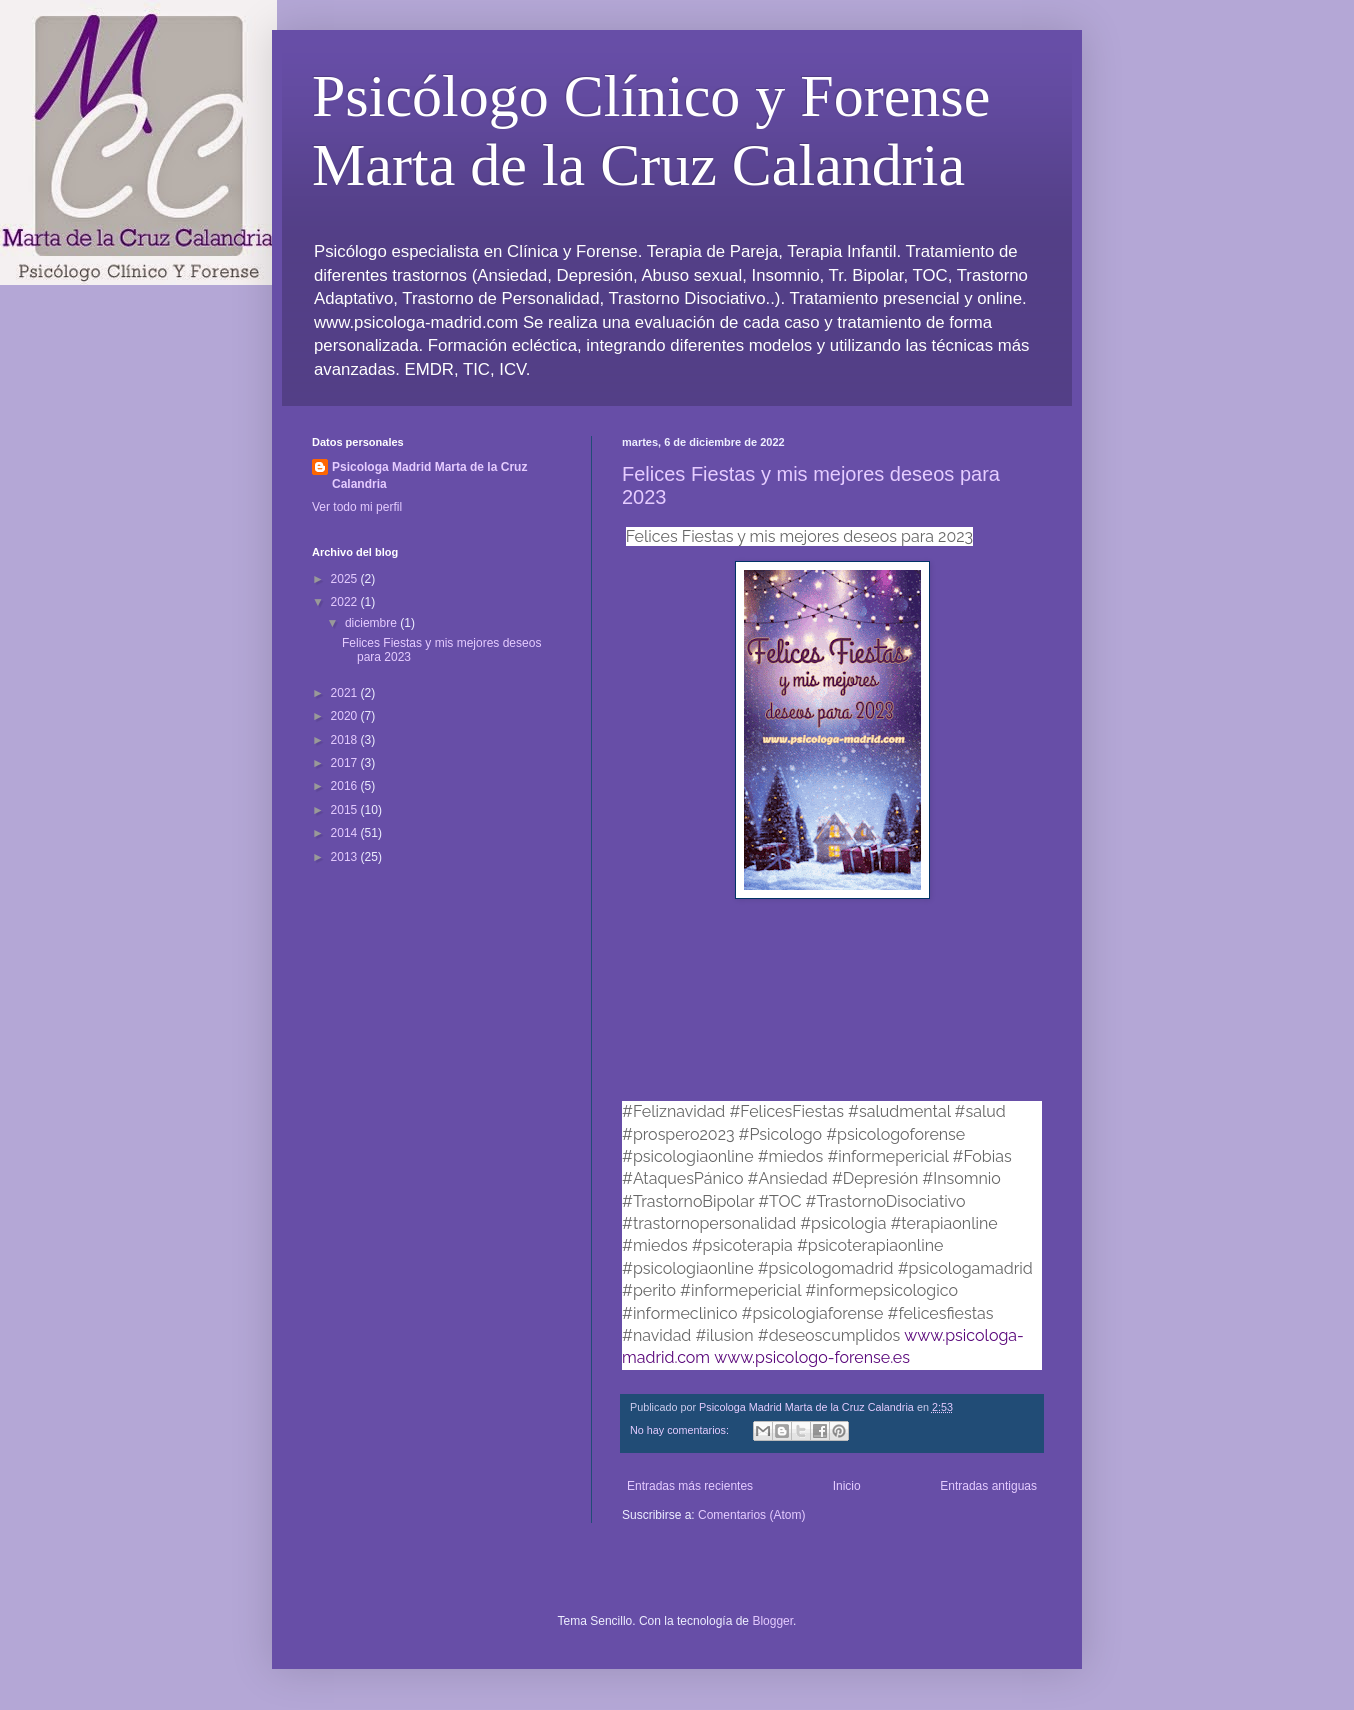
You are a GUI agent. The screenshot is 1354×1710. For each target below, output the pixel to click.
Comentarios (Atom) (751, 1515)
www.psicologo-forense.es (812, 1357)
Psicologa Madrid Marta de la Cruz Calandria (429, 475)
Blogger (772, 1621)
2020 (346, 716)
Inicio (847, 1486)
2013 (346, 857)
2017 (346, 763)
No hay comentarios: (681, 1430)
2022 (346, 602)
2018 (346, 740)
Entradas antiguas (988, 1486)
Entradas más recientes (690, 1486)
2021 (346, 693)
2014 (346, 833)
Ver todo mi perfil (357, 507)
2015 (346, 810)
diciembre (372, 623)
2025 (346, 579)
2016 (346, 786)
